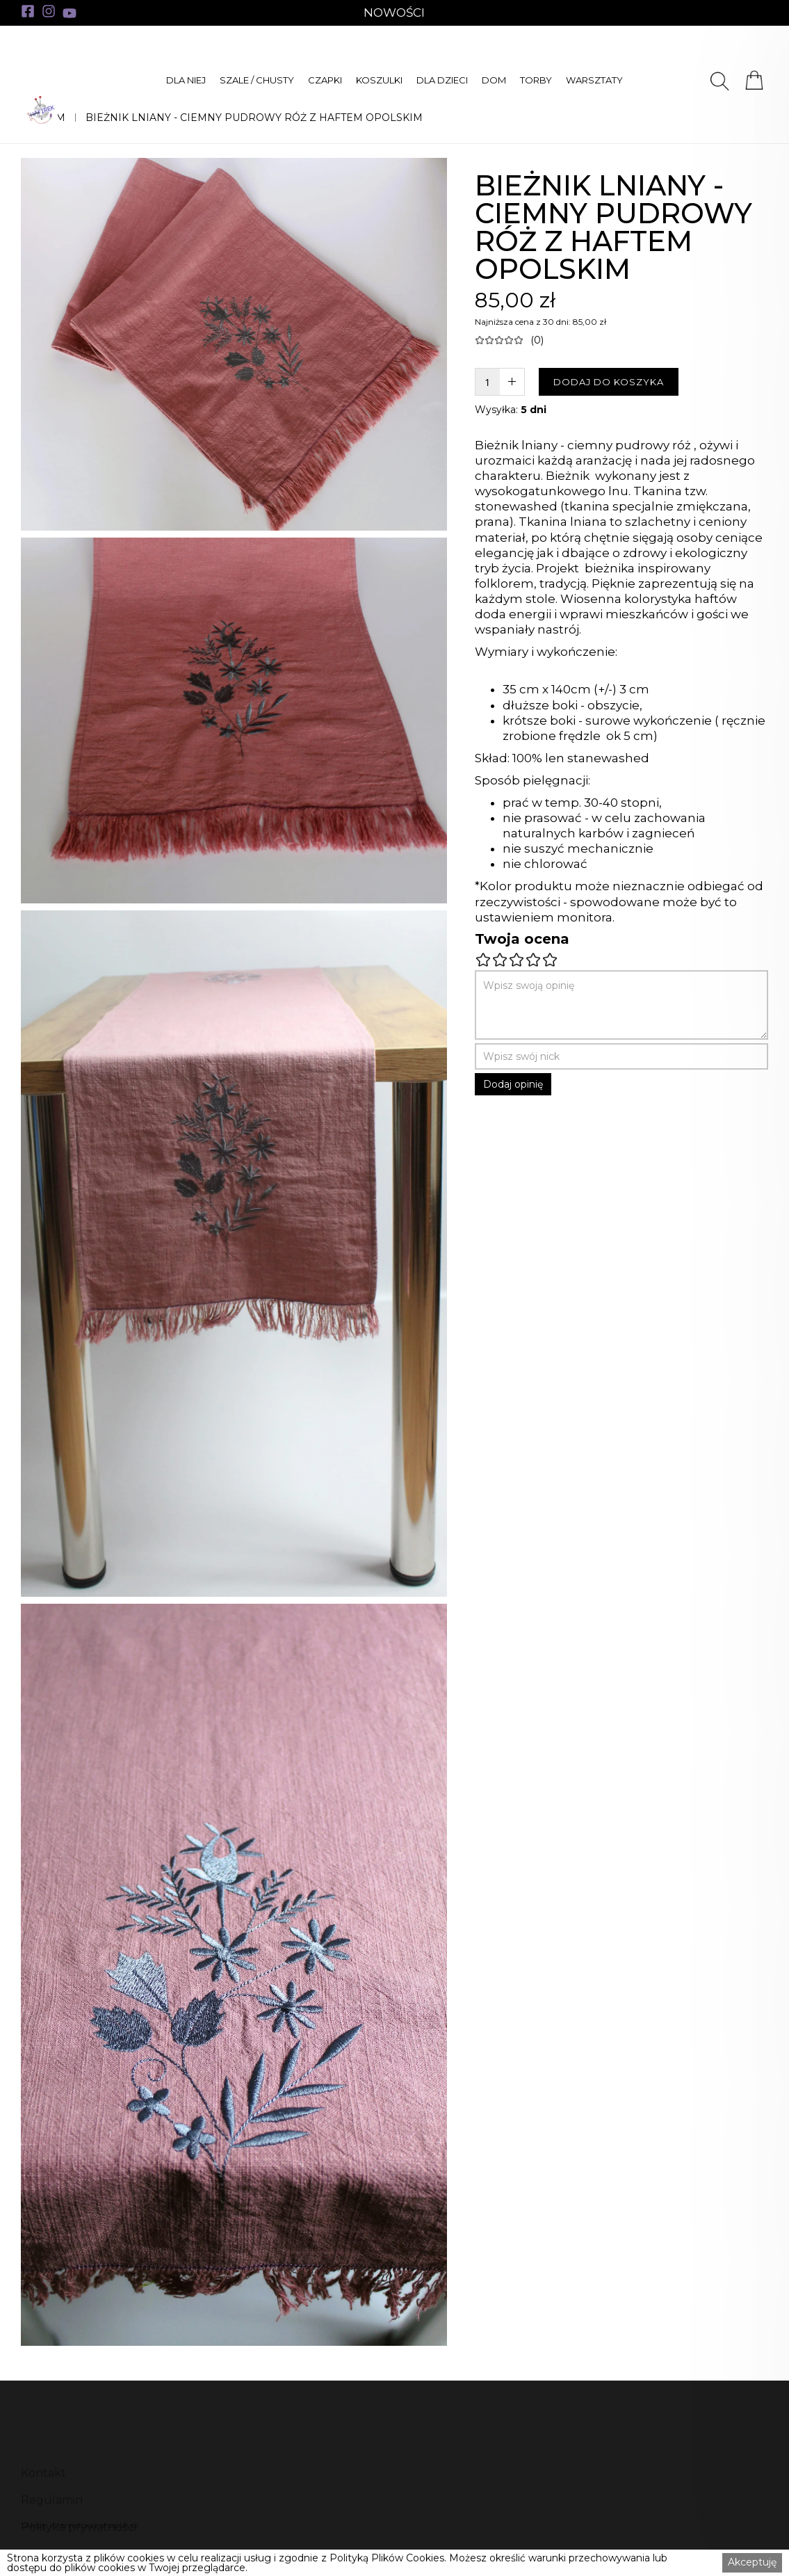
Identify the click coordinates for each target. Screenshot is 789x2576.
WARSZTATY (594, 80)
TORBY (536, 80)
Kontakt (43, 2500)
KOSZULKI (379, 80)
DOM (494, 80)
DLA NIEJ (186, 80)
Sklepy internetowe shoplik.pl (79, 2525)
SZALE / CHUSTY (257, 80)
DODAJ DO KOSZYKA (608, 381)
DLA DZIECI (442, 80)
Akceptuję (752, 2562)
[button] (186, 80)
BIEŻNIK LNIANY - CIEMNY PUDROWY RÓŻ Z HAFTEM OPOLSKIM (254, 117)
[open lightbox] (234, 344)
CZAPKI (325, 80)
